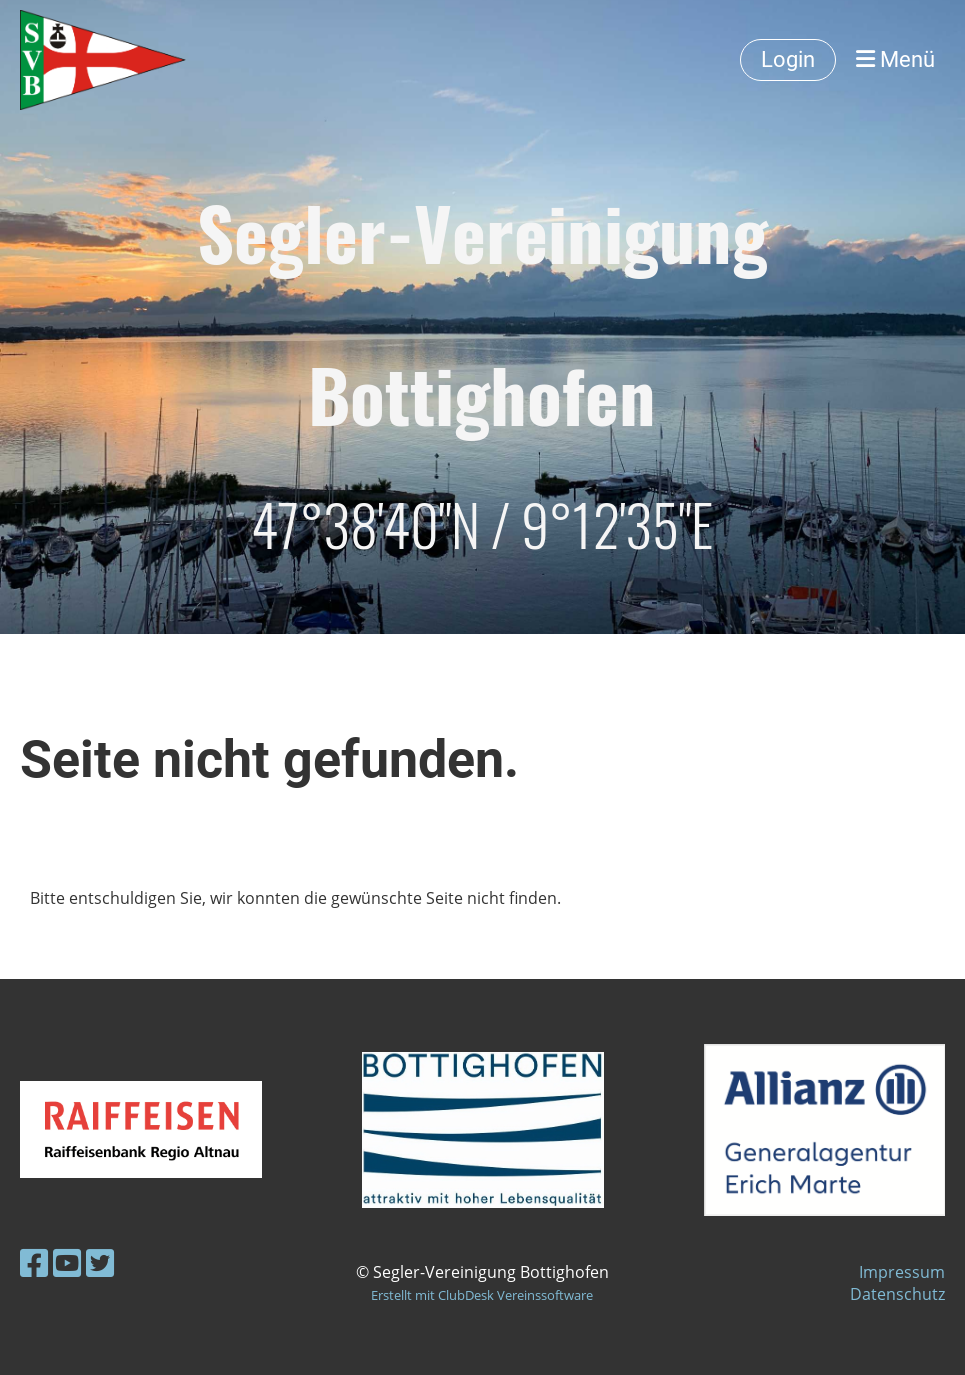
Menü (895, 59)
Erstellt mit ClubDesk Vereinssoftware (482, 1295)
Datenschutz (897, 1294)
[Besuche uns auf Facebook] (34, 1262)
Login (788, 59)
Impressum (902, 1272)
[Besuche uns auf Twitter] (100, 1262)
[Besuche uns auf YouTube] (67, 1262)
